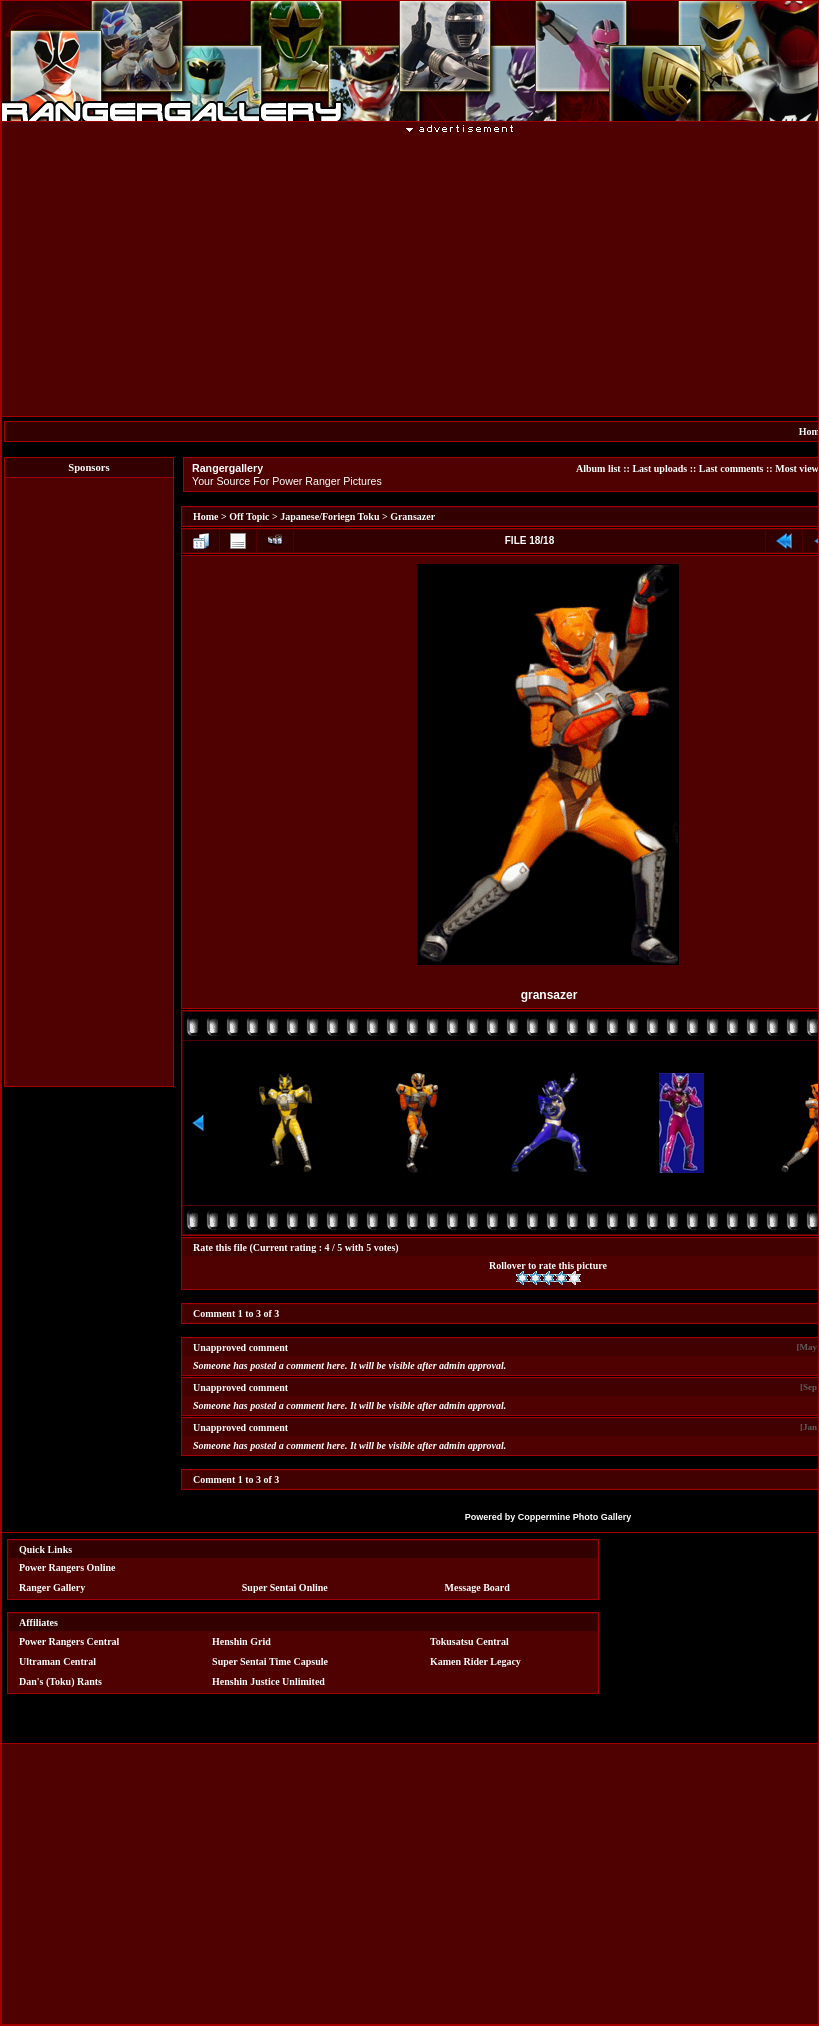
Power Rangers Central (69, 1641)
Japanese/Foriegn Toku (329, 516)
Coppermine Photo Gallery (575, 1517)
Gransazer (412, 516)
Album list (598, 468)
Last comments (731, 468)
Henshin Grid (241, 1641)
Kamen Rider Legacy (475, 1661)
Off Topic (249, 516)
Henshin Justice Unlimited (268, 1681)
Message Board (477, 1587)
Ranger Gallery (52, 1587)
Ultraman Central (57, 1661)
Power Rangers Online (67, 1567)
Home (206, 516)
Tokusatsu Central (469, 1641)
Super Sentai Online (285, 1587)
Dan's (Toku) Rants (60, 1681)
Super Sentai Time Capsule (270, 1661)
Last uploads (659, 468)
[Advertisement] (89, 782)
